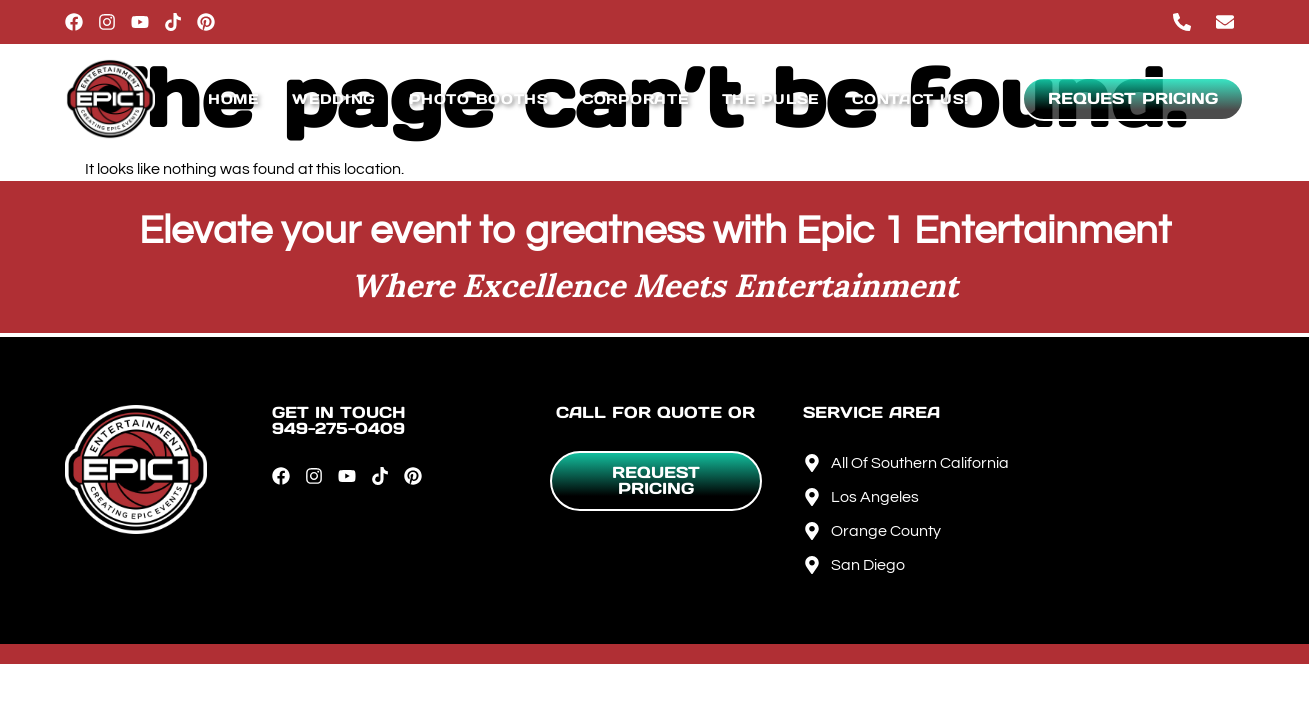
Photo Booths (478, 99)
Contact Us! (910, 99)
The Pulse (770, 99)
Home (233, 99)
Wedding (334, 99)
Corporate (635, 99)
